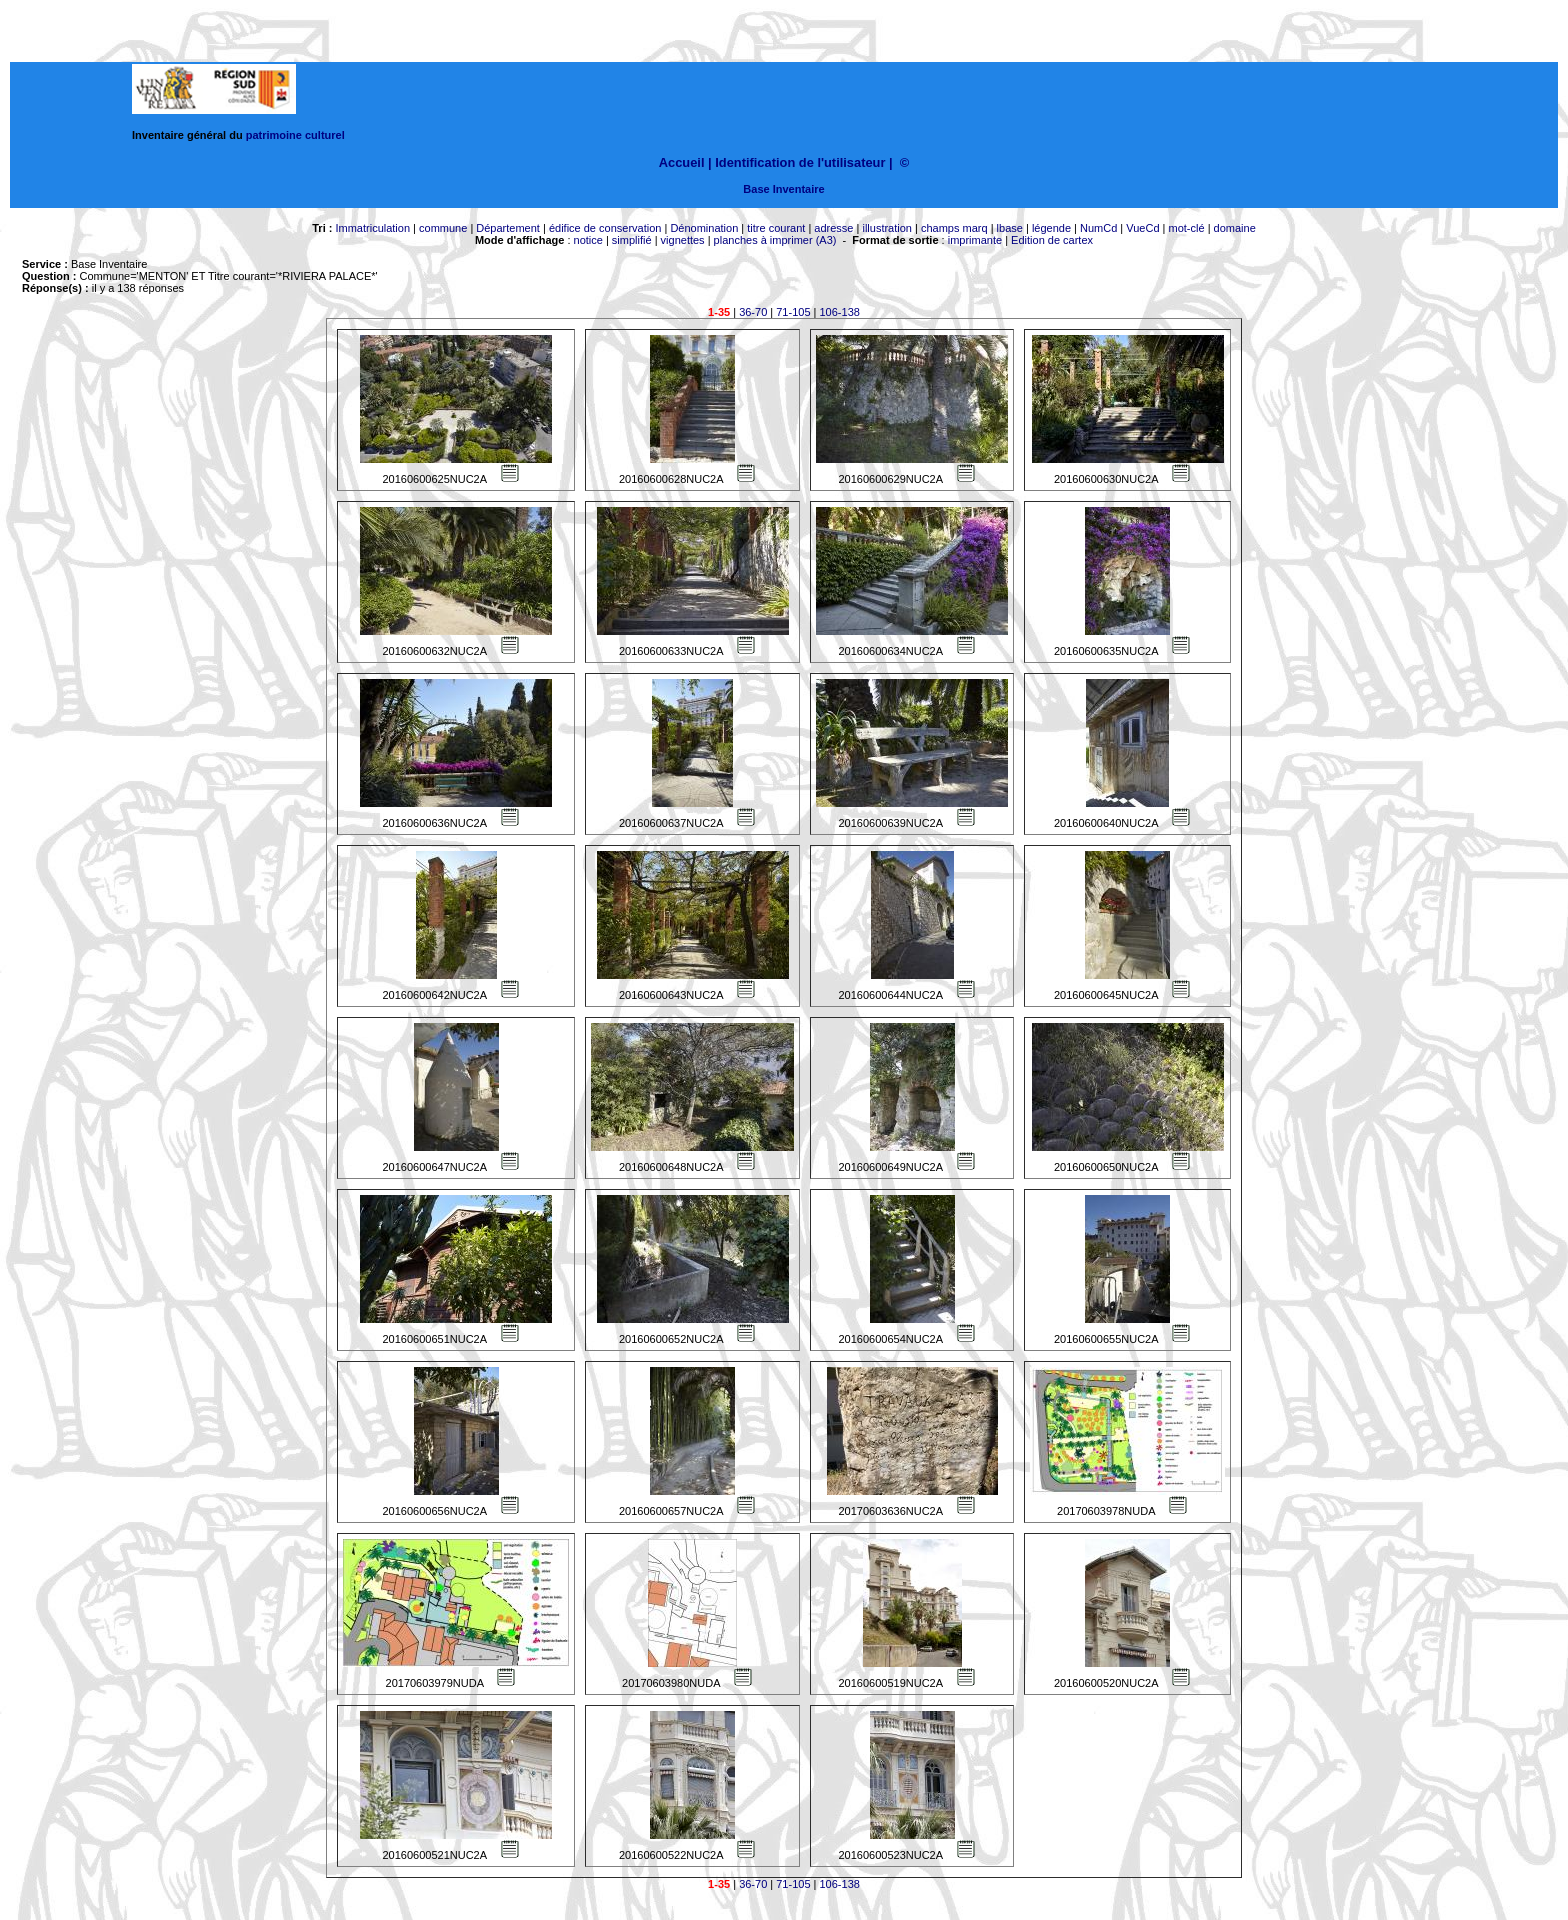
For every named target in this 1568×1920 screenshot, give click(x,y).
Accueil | (685, 162)
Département (508, 228)
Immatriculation (372, 228)
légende (1051, 228)
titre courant (776, 228)
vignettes (683, 240)
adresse (833, 228)
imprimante (975, 240)
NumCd (1098, 228)
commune (443, 228)
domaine (1235, 228)
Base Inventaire (783, 189)
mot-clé (1187, 228)
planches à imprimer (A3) (775, 240)
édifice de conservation (605, 228)
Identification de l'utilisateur (800, 162)
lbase (1010, 228)
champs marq (954, 228)
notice (588, 240)
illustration (887, 228)
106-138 (840, 312)
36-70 (753, 312)
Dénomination (704, 228)
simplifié (632, 240)
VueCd (1142, 228)
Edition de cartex (1052, 240)
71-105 (793, 312)
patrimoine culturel (295, 135)
